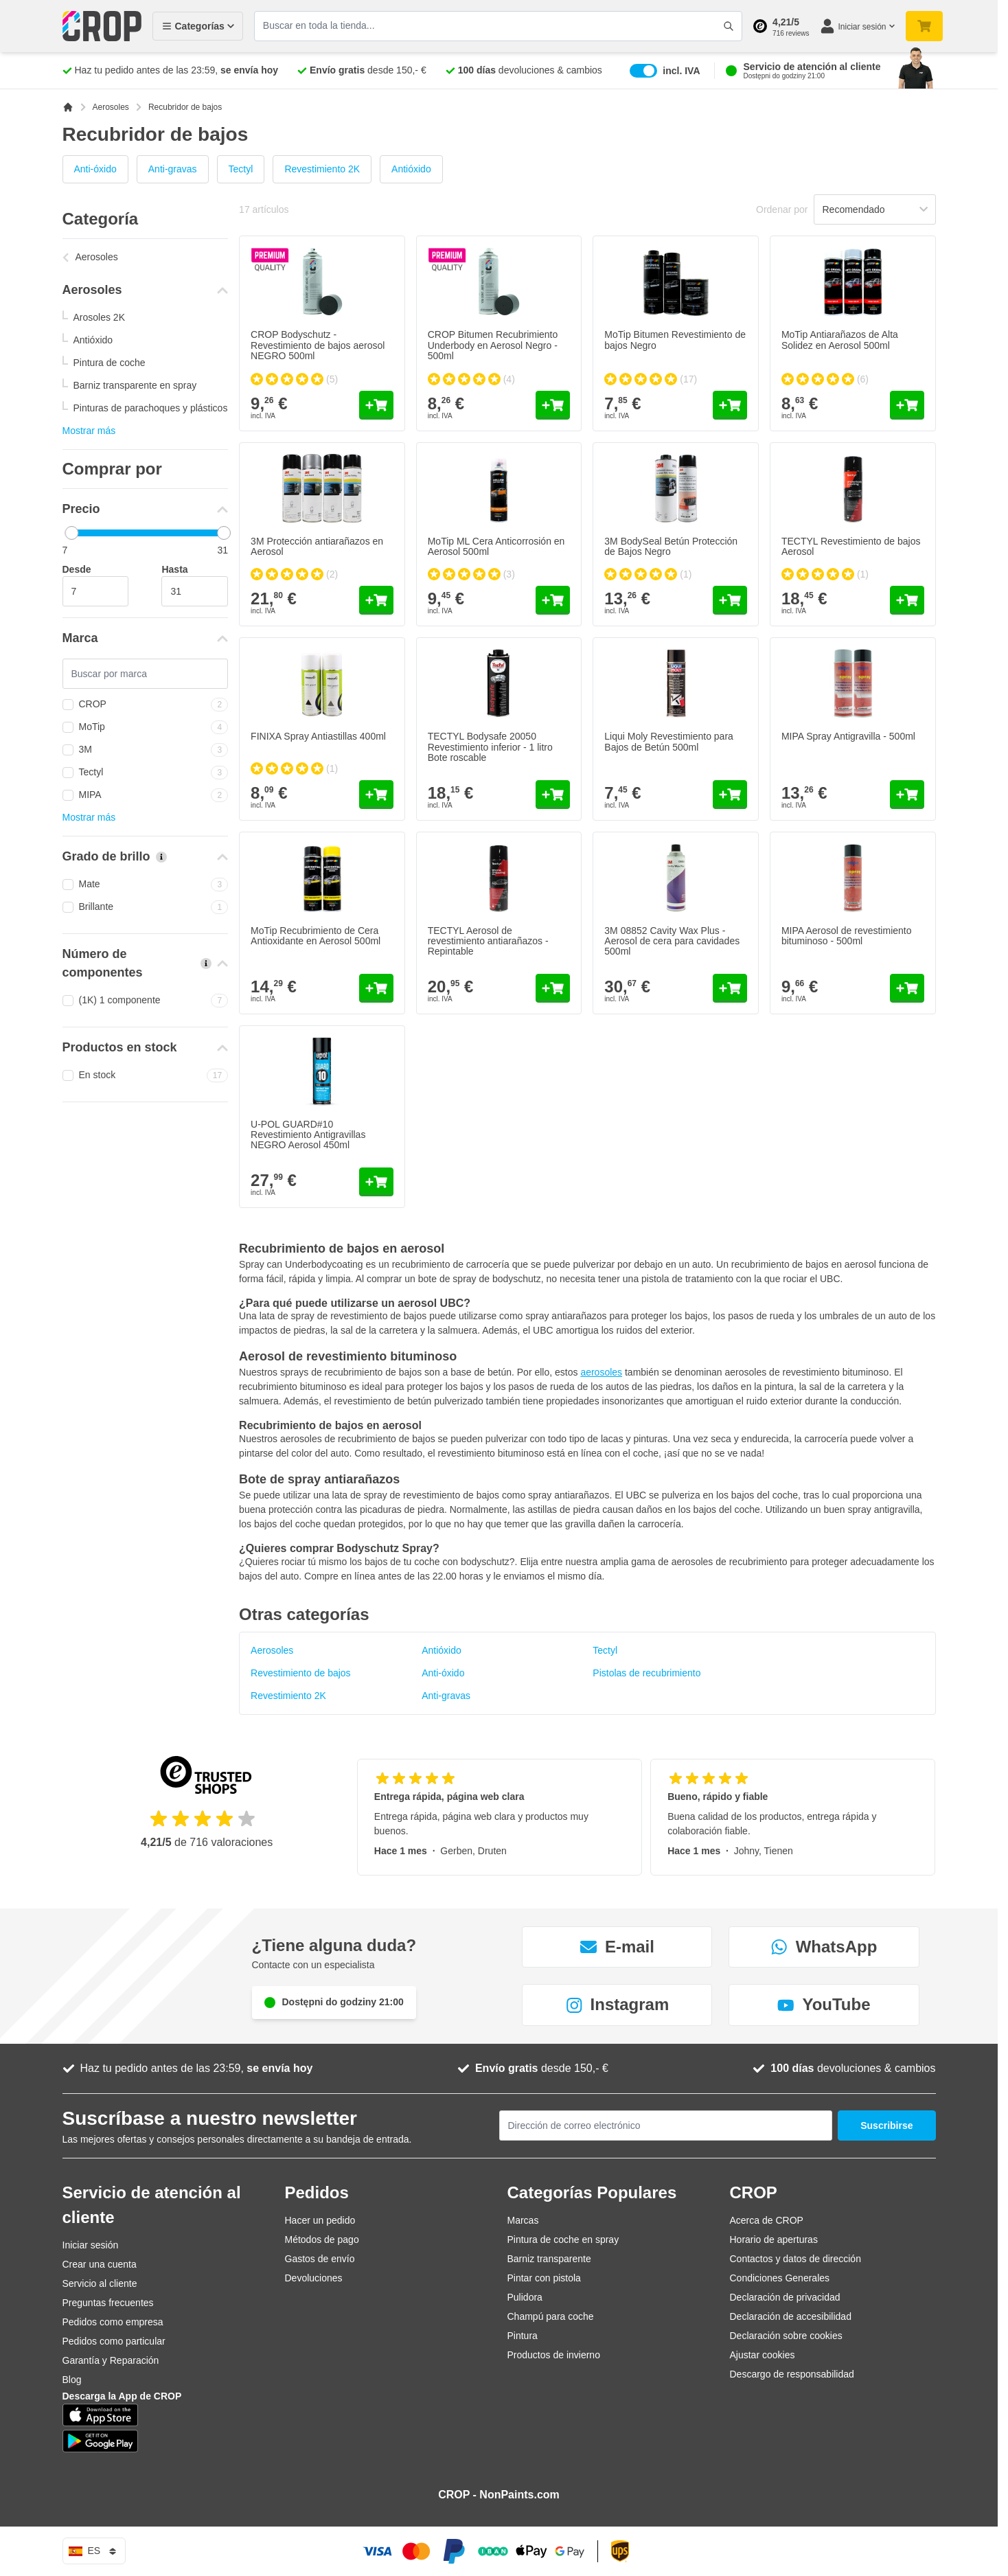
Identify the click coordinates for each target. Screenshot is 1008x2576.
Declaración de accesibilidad (790, 2316)
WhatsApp (824, 1946)
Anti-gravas (172, 168)
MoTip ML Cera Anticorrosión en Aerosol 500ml (496, 546)
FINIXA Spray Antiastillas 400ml (318, 736)
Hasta (174, 569)
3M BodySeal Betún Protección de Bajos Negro (670, 546)
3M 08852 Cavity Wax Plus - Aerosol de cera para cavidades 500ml (672, 941)
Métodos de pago (322, 2239)
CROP (145, 704)
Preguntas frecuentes (108, 2302)
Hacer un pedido (320, 2220)
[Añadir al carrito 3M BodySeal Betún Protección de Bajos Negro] (730, 600)
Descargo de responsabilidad (792, 2374)
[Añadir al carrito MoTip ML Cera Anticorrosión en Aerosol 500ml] (553, 600)
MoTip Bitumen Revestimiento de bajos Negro (675, 339)
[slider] (71, 533)
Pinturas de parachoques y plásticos (150, 407)
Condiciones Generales (780, 2277)
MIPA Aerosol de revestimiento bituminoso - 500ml (846, 935)
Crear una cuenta (99, 2264)
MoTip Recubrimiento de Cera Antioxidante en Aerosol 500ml (315, 935)
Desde (76, 569)
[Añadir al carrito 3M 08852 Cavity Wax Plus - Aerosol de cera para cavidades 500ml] (730, 988)
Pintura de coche (109, 362)
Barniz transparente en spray (135, 385)
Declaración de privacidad (785, 2297)
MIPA (145, 795)
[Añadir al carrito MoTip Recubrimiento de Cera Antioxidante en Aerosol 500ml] (376, 988)
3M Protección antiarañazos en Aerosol (317, 546)
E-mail (617, 1946)
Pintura (522, 2335)
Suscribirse (886, 2125)
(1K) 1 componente (145, 1000)
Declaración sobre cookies (786, 2335)
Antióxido (411, 168)
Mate (145, 884)
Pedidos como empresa (112, 2321)
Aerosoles (111, 107)
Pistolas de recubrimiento (646, 1672)
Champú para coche (550, 2316)
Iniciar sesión (90, 2244)
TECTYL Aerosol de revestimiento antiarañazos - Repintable (488, 941)
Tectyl (241, 168)
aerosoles (601, 1372)
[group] (294, 379)
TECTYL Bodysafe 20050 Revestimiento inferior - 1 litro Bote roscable (490, 747)
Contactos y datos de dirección (795, 2258)
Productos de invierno (553, 2354)
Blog (72, 2379)
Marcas (523, 2220)
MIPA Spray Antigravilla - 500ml (848, 736)
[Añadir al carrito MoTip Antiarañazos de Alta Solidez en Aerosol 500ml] (907, 405)
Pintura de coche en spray (563, 2239)
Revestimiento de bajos (301, 1672)
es (94, 2551)
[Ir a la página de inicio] (67, 107)
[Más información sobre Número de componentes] (206, 963)
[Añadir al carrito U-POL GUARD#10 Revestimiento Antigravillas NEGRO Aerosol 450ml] (376, 1181)
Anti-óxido (95, 168)
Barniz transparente (549, 2258)
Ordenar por (781, 209)
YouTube (823, 2004)
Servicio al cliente (99, 2283)
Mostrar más (89, 430)
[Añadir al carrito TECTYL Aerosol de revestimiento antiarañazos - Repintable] (553, 988)
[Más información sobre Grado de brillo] (161, 857)
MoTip (145, 727)
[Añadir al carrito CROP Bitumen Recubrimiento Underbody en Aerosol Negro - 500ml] (553, 405)
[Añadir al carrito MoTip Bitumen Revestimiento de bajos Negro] (730, 405)
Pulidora (524, 2297)
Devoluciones (314, 2277)
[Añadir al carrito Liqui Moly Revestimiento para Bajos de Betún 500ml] (730, 794)
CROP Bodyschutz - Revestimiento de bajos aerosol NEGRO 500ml (318, 345)
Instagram (617, 2004)
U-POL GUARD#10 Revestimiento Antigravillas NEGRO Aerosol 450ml (308, 1135)
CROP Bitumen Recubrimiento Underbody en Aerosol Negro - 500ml (493, 345)
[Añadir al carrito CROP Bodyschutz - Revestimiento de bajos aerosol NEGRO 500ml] (376, 405)
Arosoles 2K (99, 317)
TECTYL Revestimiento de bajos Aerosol (851, 546)
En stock (145, 1075)
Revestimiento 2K (322, 168)
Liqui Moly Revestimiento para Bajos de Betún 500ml (668, 741)
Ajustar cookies (762, 2354)
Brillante (145, 907)
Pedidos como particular (113, 2341)
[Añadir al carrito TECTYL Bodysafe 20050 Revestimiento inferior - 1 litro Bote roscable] (553, 794)
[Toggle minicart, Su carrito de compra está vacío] (924, 26)
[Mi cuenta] (857, 26)
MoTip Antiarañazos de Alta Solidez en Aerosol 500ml (839, 339)
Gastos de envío (320, 2258)
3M (145, 750)
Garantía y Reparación (110, 2360)
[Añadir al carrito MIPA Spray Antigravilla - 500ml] (907, 794)
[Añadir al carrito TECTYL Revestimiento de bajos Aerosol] (907, 600)
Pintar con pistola (544, 2277)
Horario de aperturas (774, 2239)
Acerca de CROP (766, 2220)
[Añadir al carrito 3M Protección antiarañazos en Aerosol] (376, 600)
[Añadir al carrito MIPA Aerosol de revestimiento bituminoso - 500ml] (907, 988)
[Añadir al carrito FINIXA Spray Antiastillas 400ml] (376, 794)
